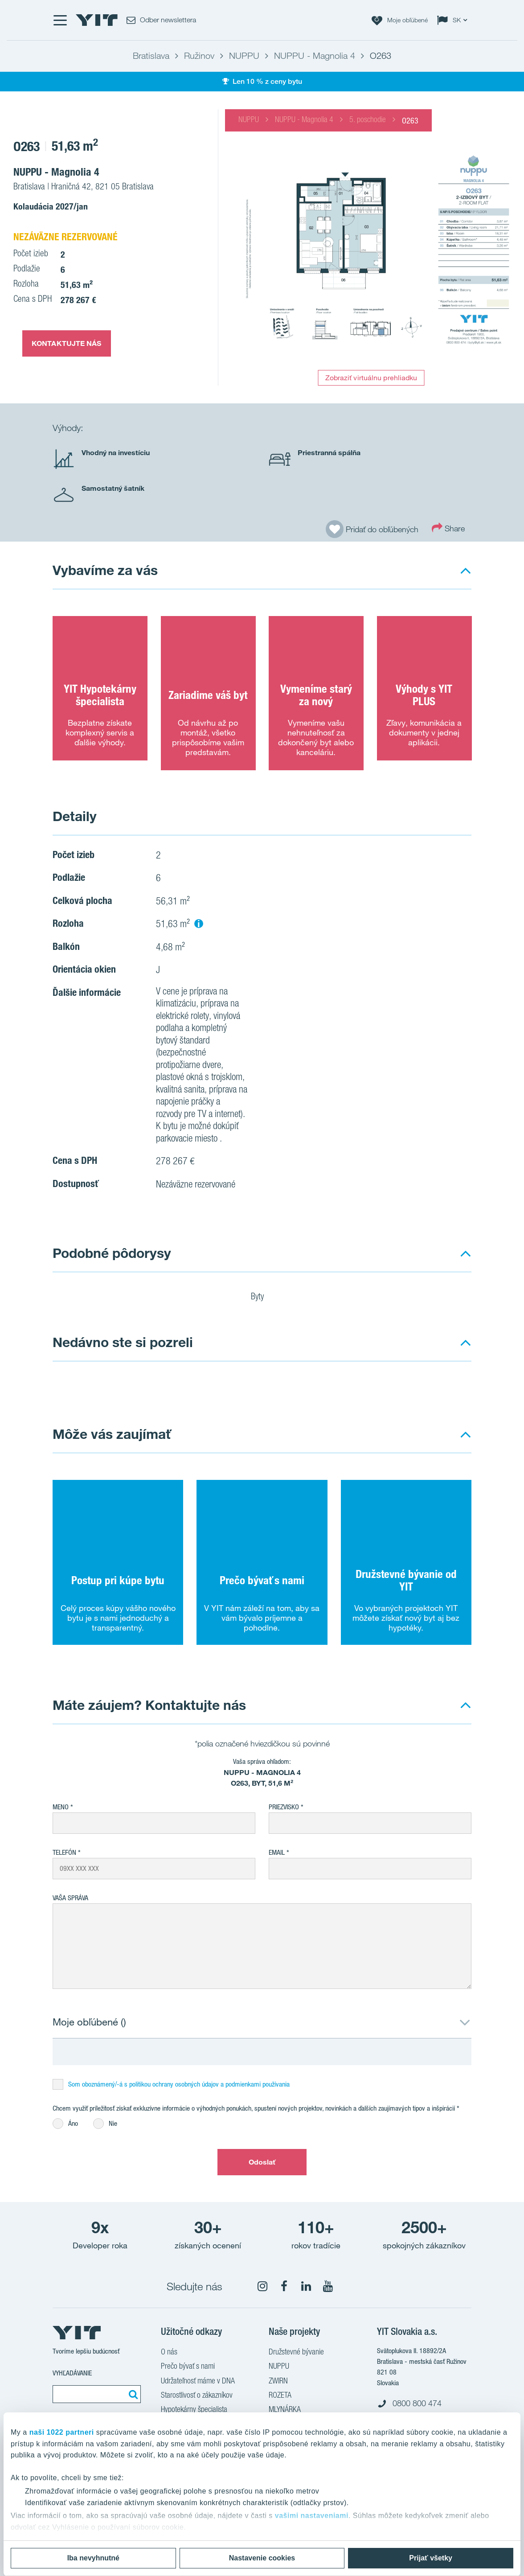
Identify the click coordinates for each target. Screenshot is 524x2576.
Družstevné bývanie (296, 2353)
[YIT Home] (97, 20)
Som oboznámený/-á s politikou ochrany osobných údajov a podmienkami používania (179, 2084)
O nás (169, 2353)
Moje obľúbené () (89, 2022)
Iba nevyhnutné (93, 2558)
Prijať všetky (430, 2558)
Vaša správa (70, 1898)
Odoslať (262, 2161)
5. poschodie (367, 120)
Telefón (64, 1852)
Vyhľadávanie (72, 2373)
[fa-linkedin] (306, 2286)
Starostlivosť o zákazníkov (197, 2396)
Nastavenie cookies (262, 2558)
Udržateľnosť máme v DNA (198, 2382)
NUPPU (248, 120)
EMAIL (277, 1852)
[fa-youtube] (328, 2286)
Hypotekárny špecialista (194, 2410)
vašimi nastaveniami (311, 2515)
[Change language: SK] (454, 20)
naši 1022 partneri (61, 2432)
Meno (61, 1807)
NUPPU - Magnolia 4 (304, 120)
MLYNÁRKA (285, 2410)
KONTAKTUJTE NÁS (67, 343)
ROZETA (280, 2396)
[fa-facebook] (284, 2286)
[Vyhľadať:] (131, 2394)
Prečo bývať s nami (188, 2367)
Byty (263, 1297)
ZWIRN (278, 2382)
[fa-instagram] (262, 2286)
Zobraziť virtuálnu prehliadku (371, 377)
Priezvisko (284, 1807)
